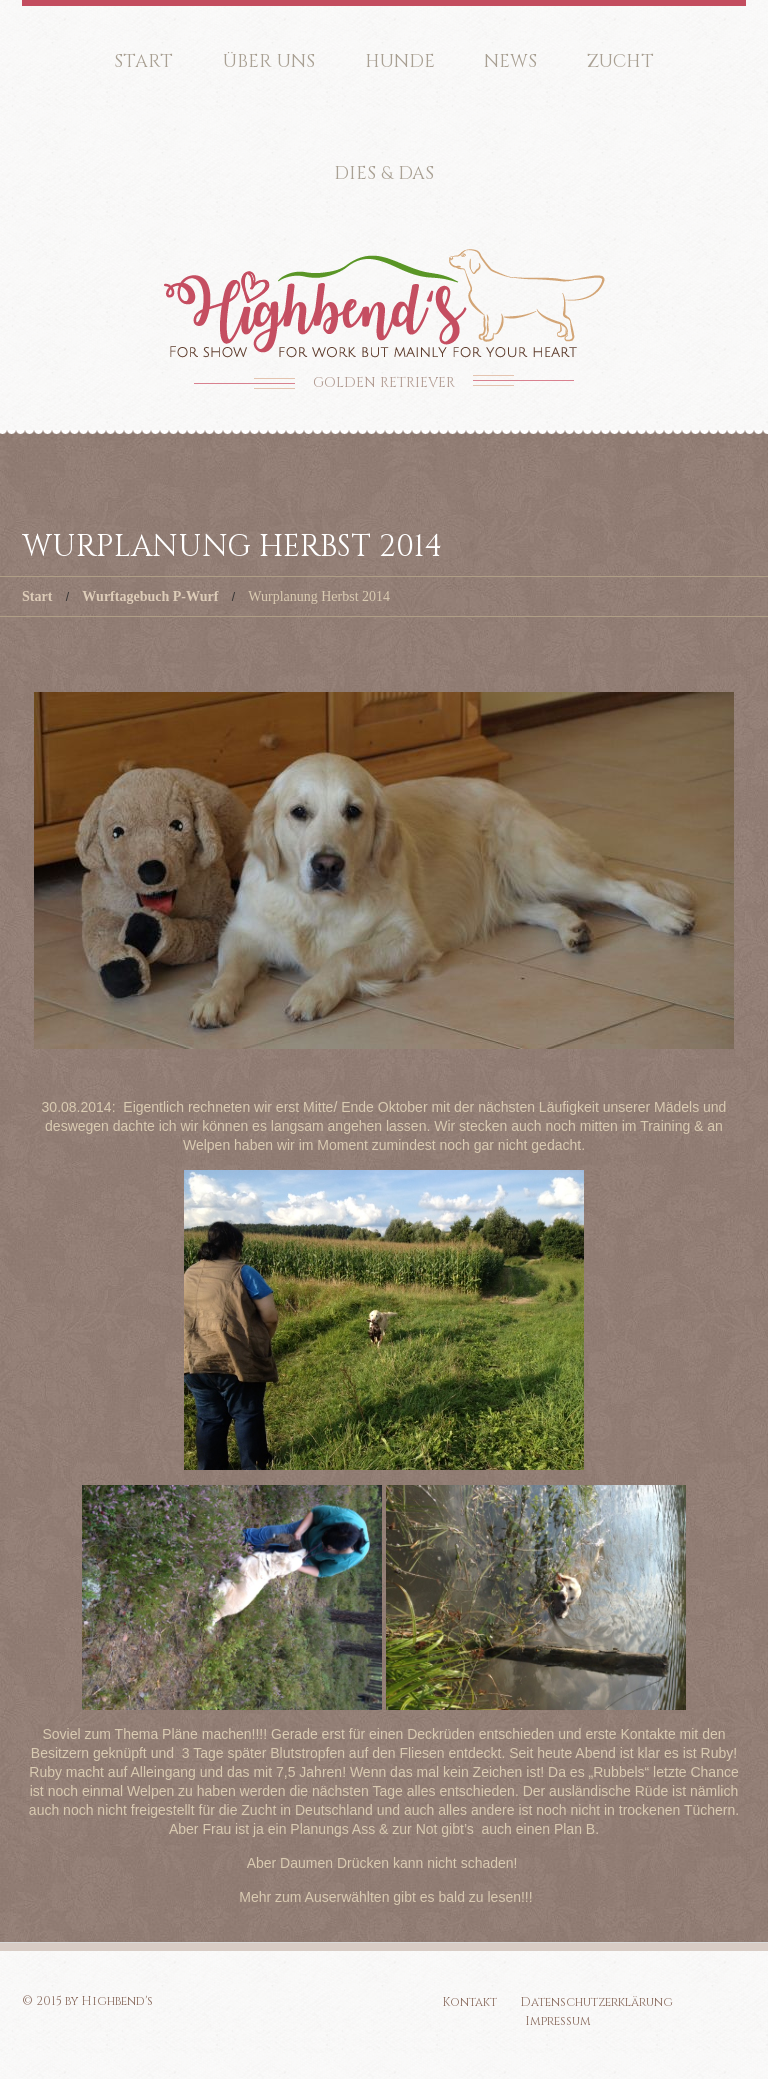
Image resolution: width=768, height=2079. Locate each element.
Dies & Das (384, 173)
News (510, 61)
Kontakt (469, 2002)
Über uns (269, 61)
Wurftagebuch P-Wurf (150, 596)
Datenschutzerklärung (596, 2002)
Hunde (400, 61)
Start (143, 61)
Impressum (558, 2021)
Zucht (620, 61)
